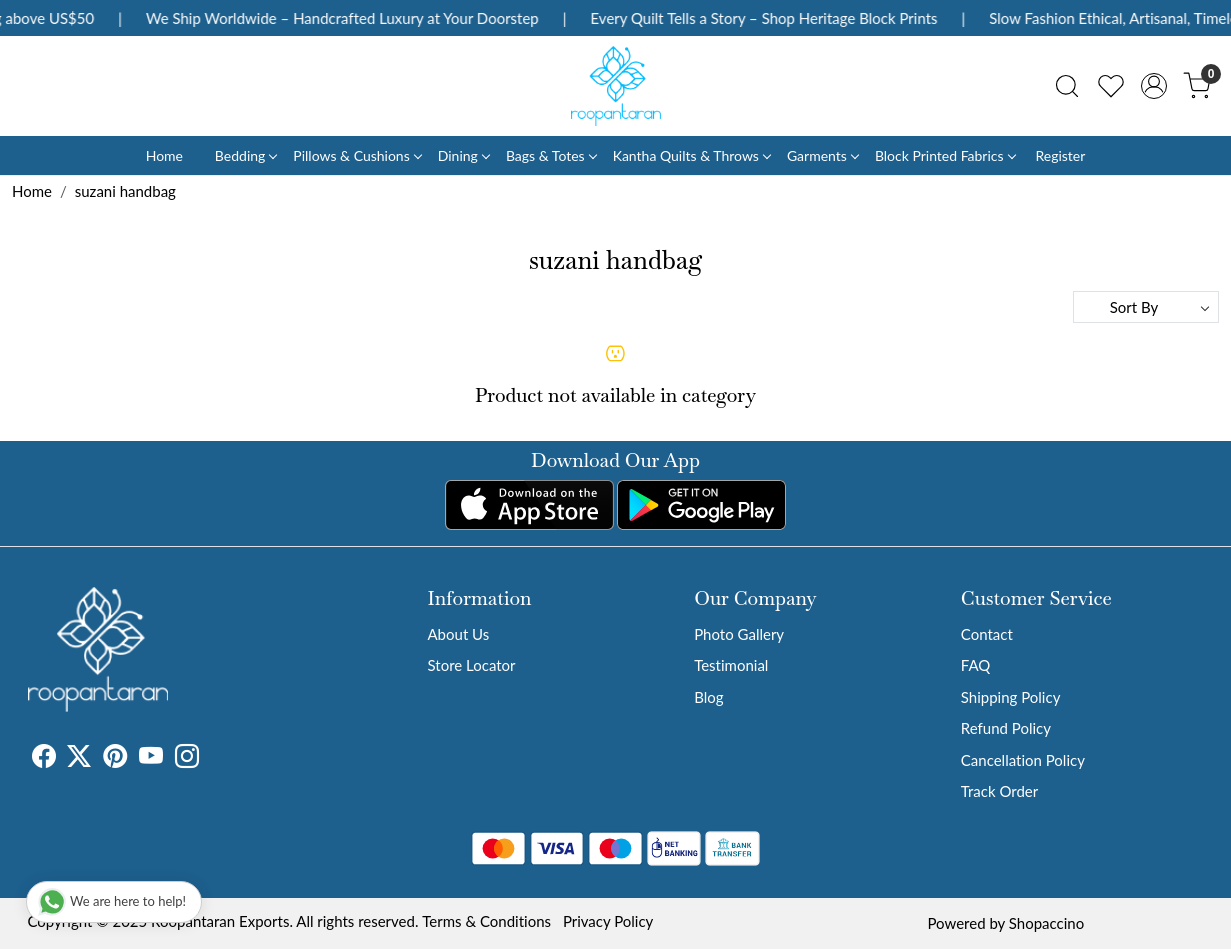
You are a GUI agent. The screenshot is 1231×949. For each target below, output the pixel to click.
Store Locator (472, 665)
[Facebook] (44, 759)
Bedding (245, 155)
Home (164, 155)
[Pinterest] (115, 759)
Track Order (999, 791)
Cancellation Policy (1023, 760)
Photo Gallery (739, 634)
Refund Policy (1006, 728)
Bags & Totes (551, 155)
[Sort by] (1146, 307)
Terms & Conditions (486, 921)
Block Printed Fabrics (945, 155)
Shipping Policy (1011, 697)
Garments (822, 155)
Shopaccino (1046, 923)
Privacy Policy (608, 921)
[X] (79, 759)
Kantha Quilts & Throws (691, 155)
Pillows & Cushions (356, 155)
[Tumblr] (211, 759)
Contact (987, 634)
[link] (1067, 86)
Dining (463, 155)
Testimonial (731, 665)
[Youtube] (151, 759)
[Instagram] (187, 759)
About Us (459, 634)
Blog (708, 697)
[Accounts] (1154, 86)
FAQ (976, 665)
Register (1060, 155)
